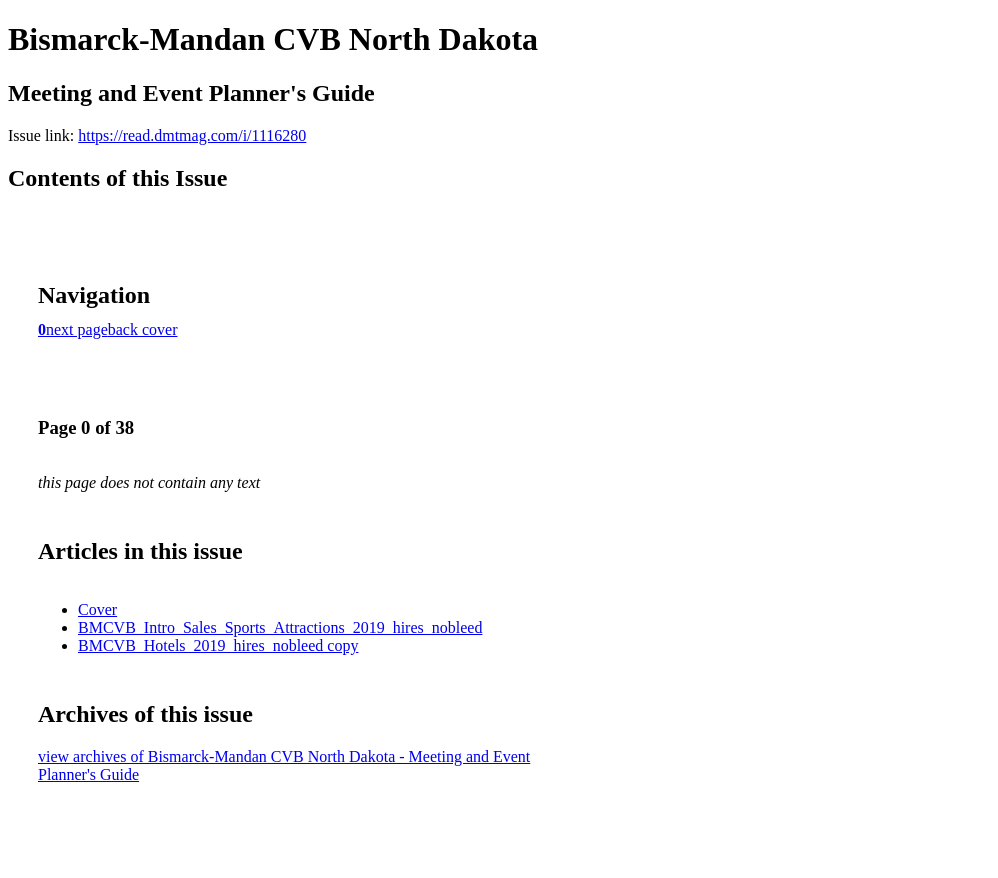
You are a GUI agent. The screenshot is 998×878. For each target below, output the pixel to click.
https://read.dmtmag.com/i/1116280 (192, 135)
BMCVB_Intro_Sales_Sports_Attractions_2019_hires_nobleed (280, 627)
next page (77, 329)
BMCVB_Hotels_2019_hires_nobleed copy (218, 645)
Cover (97, 609)
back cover (143, 329)
